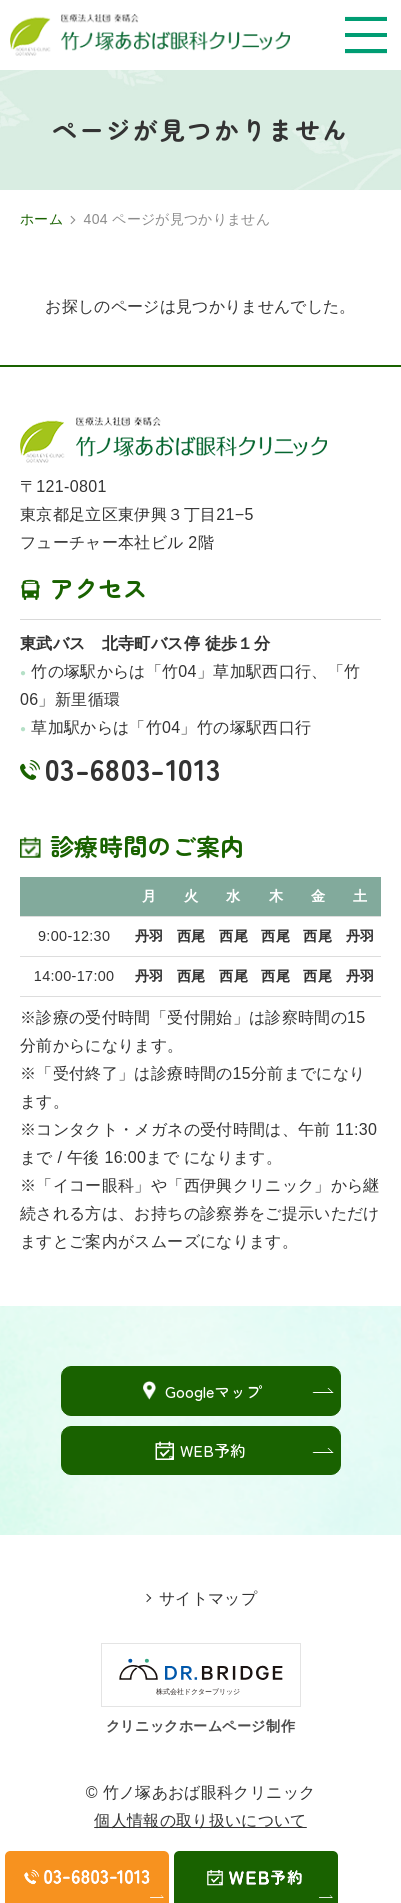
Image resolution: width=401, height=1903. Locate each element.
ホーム (41, 219)
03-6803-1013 (132, 768)
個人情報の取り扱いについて (200, 1820)
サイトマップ (208, 1598)
